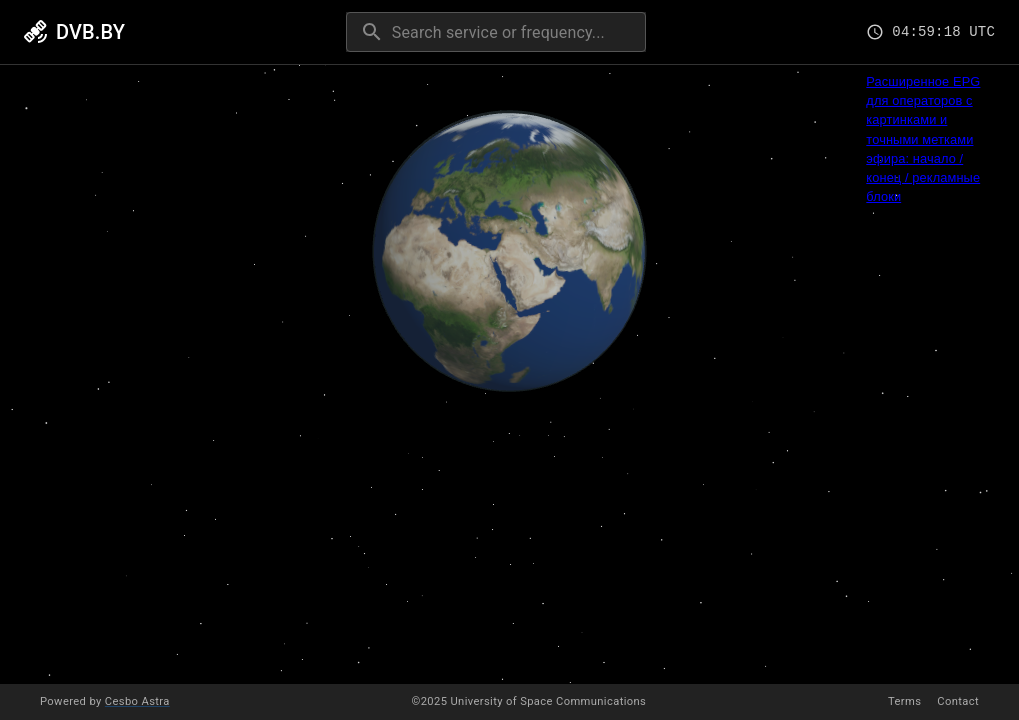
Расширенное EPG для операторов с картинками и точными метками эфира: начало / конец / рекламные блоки (923, 139)
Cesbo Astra (137, 701)
